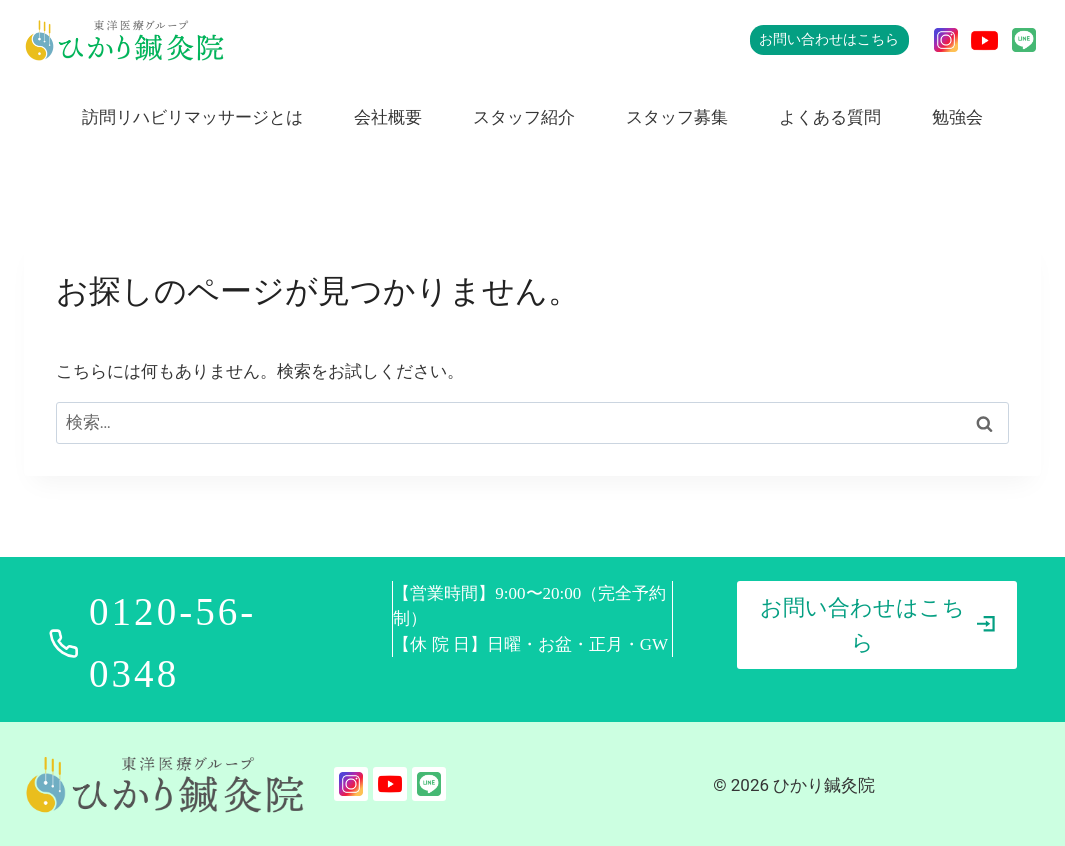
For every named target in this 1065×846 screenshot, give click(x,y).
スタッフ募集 (677, 117)
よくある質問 (830, 117)
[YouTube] (985, 40)
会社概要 (388, 117)
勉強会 (957, 117)
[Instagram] (946, 40)
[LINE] (1024, 40)
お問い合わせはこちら (829, 39)
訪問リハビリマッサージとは (192, 117)
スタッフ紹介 (524, 117)
